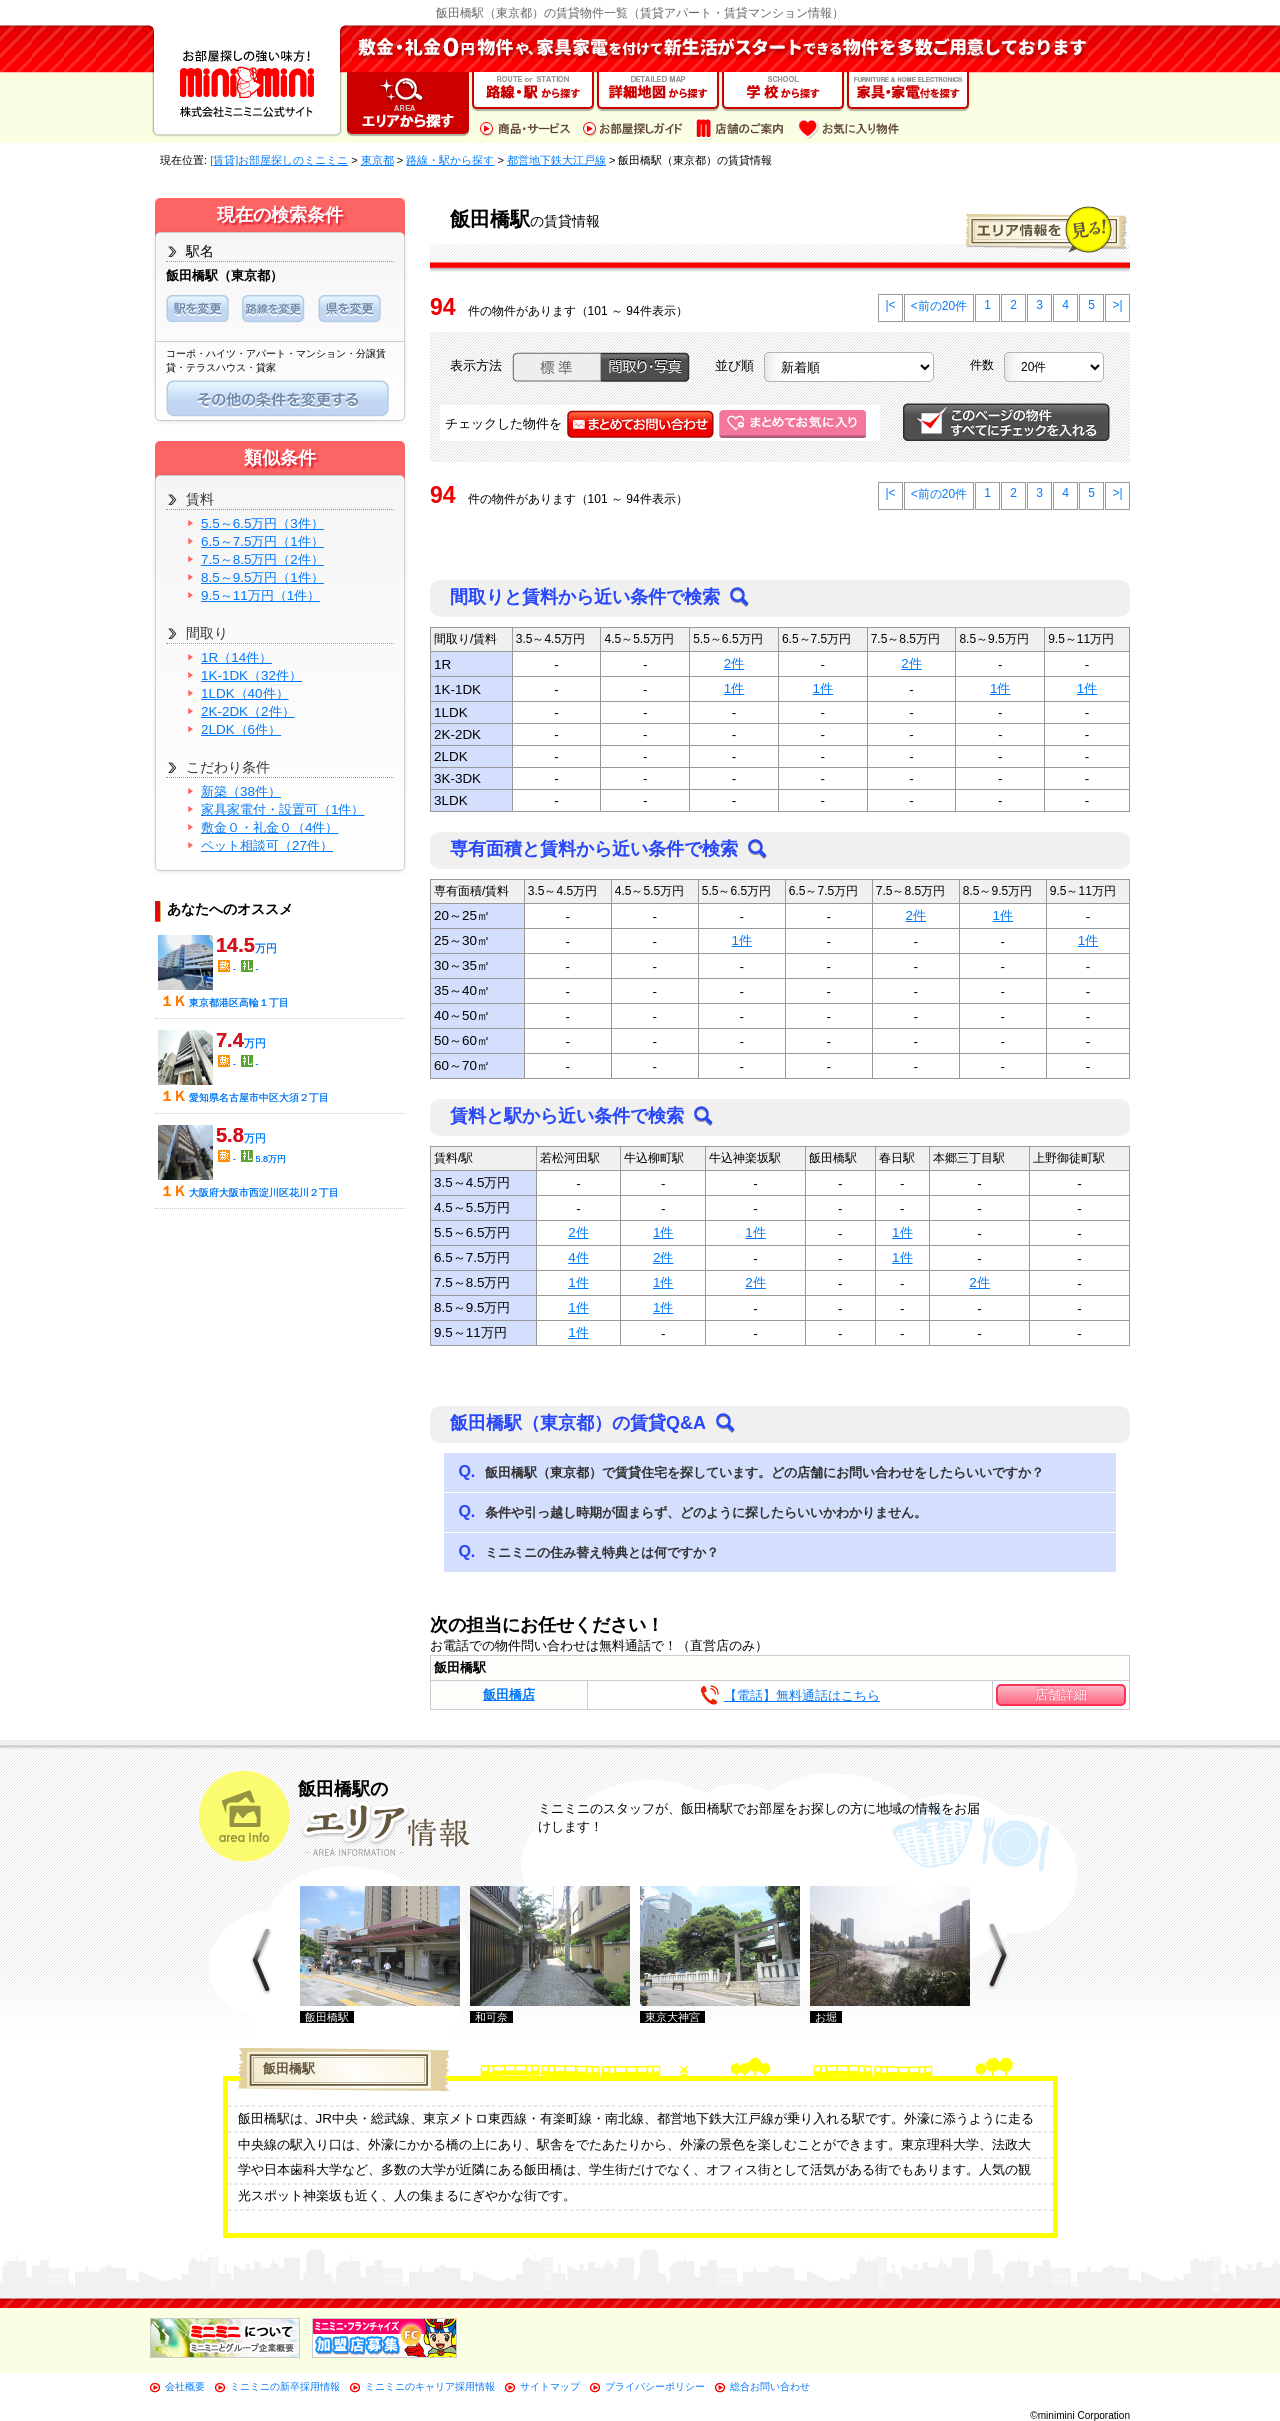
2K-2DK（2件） (248, 711)
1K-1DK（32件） (251, 675)
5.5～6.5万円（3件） (262, 523)
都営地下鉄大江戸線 (556, 160)
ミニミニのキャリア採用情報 (430, 2386)
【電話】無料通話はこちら (802, 1695)
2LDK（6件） (241, 729)
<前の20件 (939, 306)
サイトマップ (550, 2386)
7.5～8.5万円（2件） (262, 559)
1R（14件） (236, 657)
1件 (734, 688)
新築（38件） (241, 791)
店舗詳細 (1061, 1694)
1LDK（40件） (245, 693)
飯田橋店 (509, 1694)
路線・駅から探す (450, 160)
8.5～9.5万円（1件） (262, 577)
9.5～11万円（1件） (260, 595)
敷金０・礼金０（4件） (269, 827)
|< (890, 305)
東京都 (377, 160)
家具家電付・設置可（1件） (282, 809)
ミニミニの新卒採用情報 (285, 2386)
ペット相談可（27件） (267, 845)
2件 (734, 663)
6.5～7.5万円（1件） (262, 541)
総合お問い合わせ (770, 2386)
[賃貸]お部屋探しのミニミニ (279, 160)
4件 (578, 1257)
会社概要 (185, 2386)
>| (1117, 305)
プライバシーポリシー (655, 2386)
